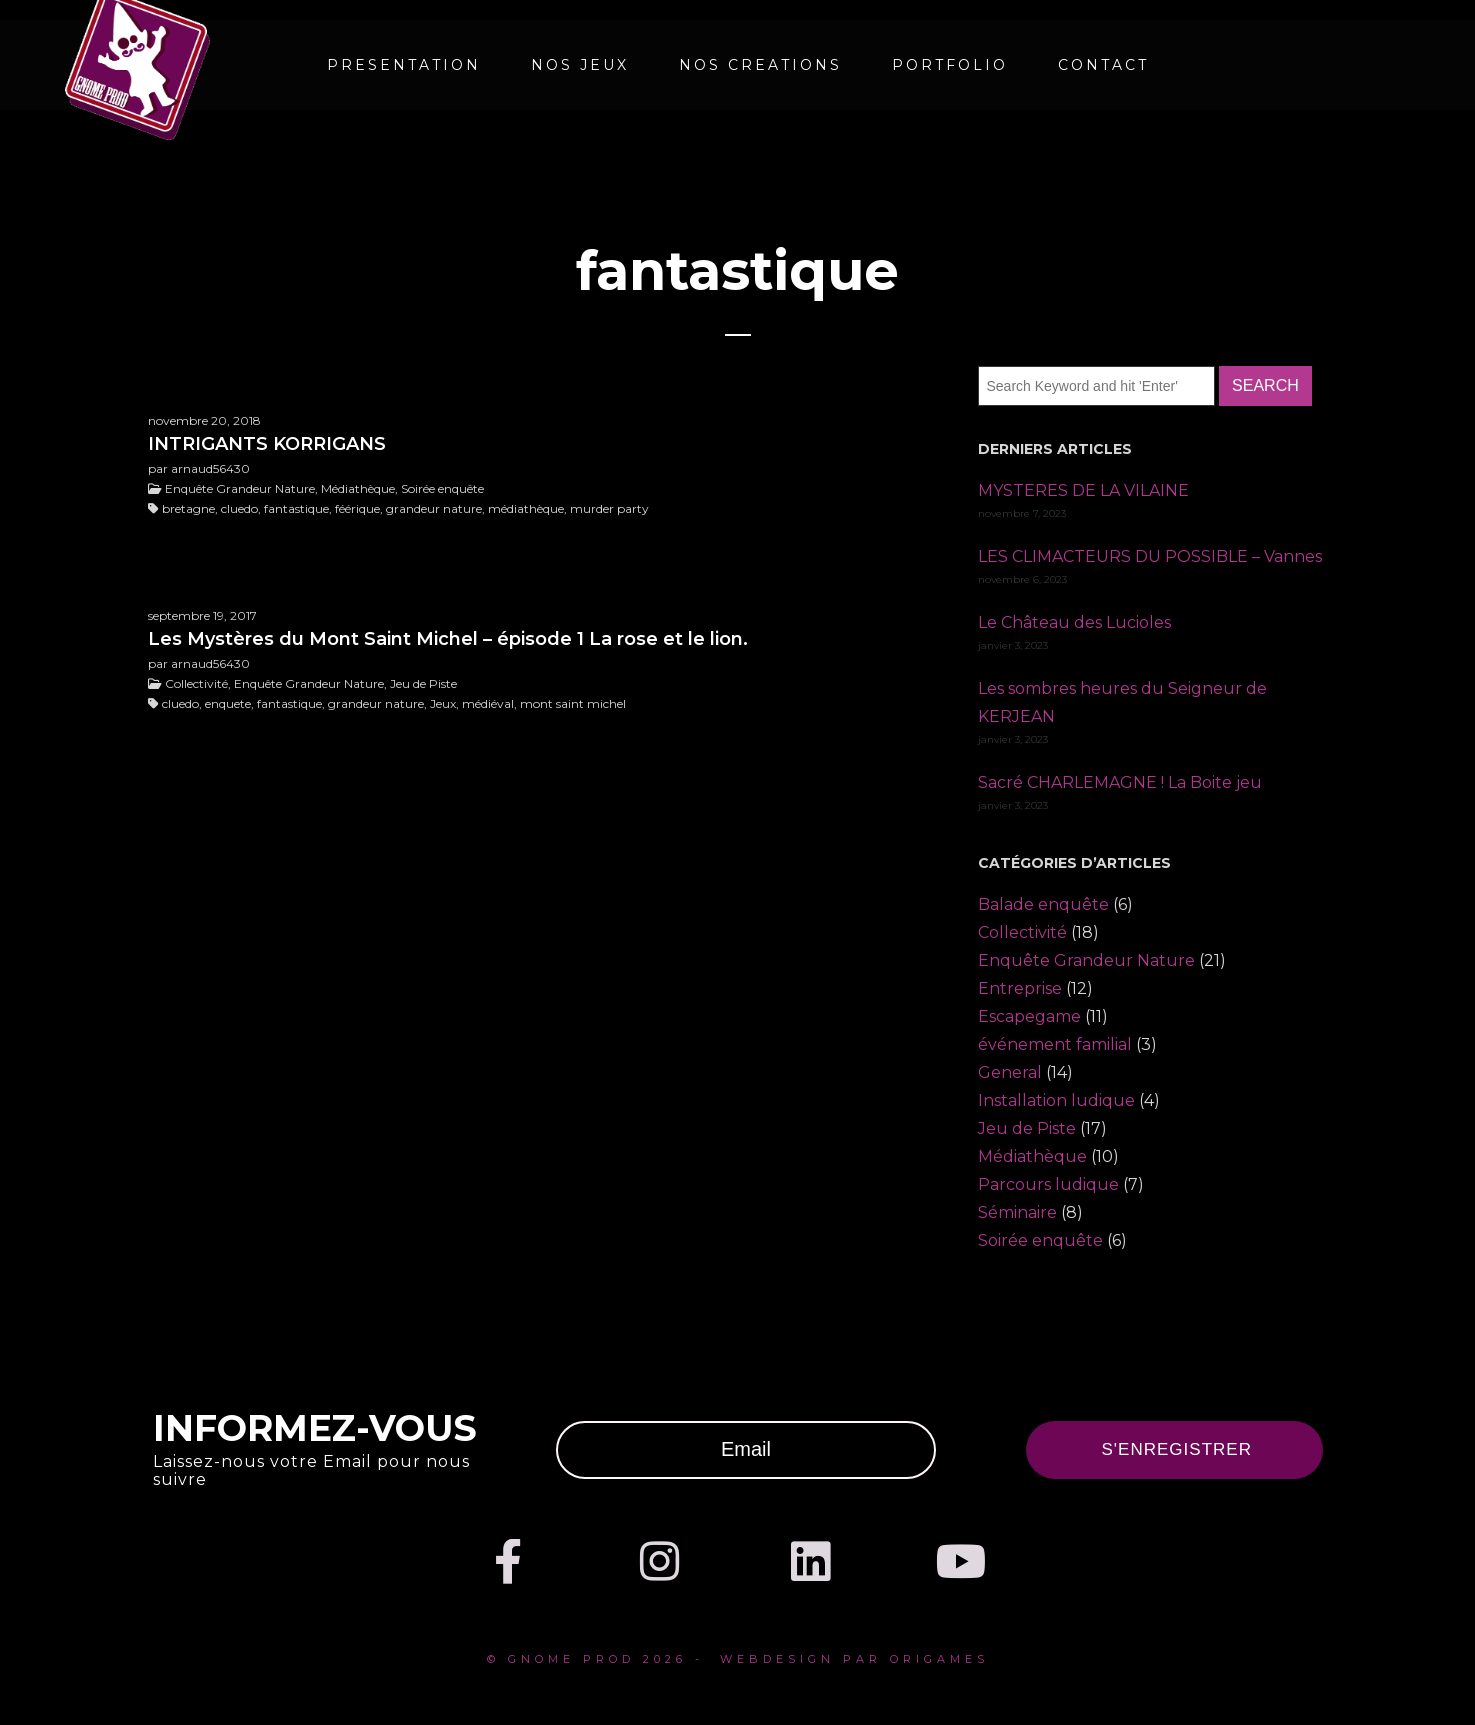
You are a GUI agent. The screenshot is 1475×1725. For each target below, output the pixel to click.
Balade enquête (1043, 904)
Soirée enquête (1040, 1240)
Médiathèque (1032, 1156)
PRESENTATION (404, 65)
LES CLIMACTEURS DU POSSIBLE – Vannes (1150, 556)
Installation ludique (1056, 1100)
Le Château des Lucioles (1074, 622)
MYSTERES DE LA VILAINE (1083, 490)
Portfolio (950, 65)
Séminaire (1017, 1212)
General (1010, 1072)
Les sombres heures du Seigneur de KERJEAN (1122, 702)
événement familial (1055, 1044)
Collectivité (1022, 932)
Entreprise (1020, 988)
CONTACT (1103, 65)
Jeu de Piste (1027, 1128)
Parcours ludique (1048, 1184)
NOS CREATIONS (760, 65)
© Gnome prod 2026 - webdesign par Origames (738, 1659)
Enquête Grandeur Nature (1086, 960)
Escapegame (1029, 1016)
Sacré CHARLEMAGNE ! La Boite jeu (1120, 782)
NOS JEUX (580, 65)
